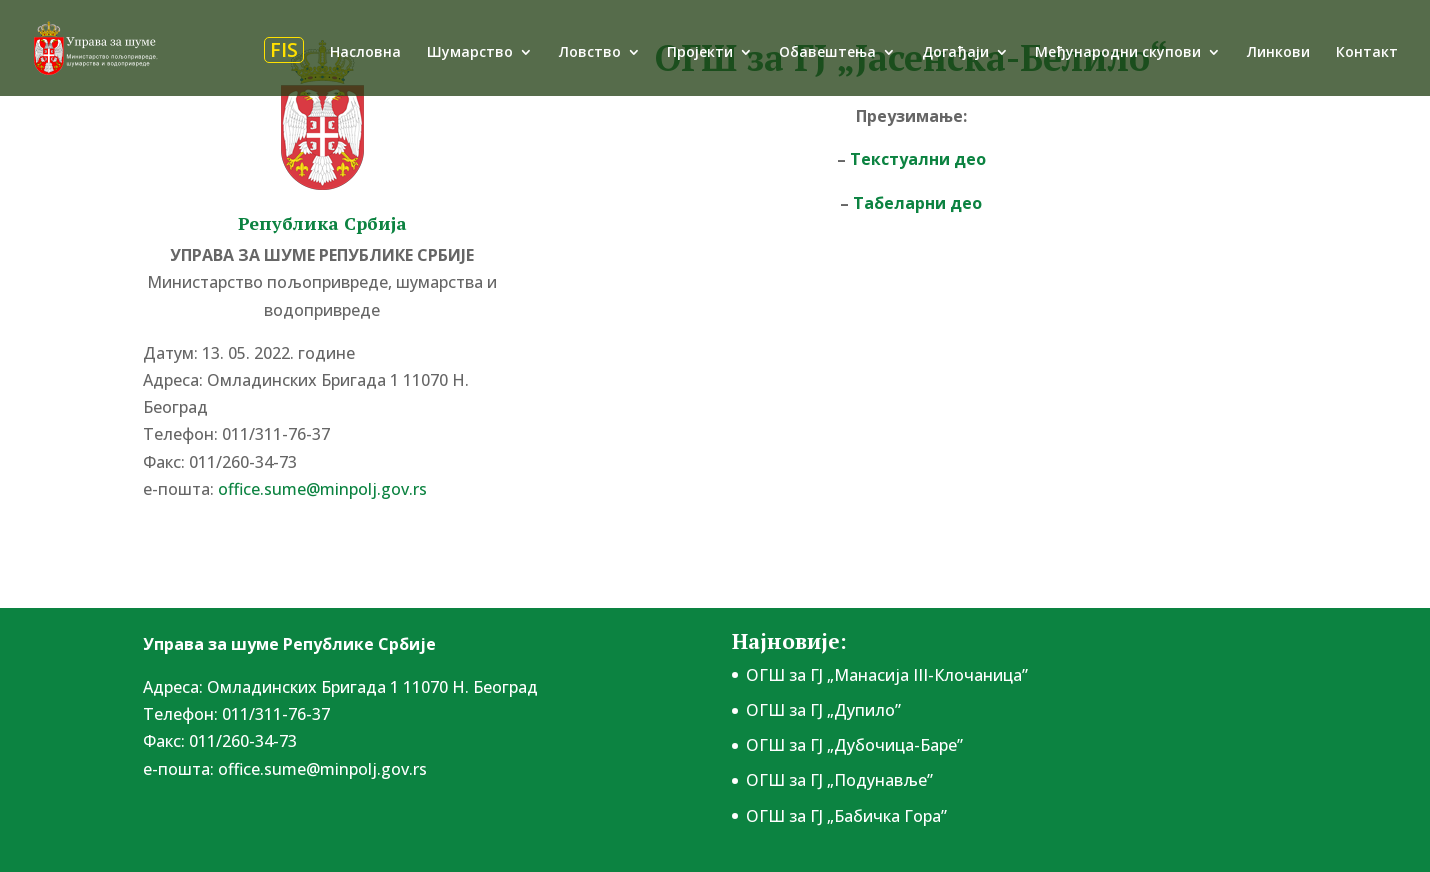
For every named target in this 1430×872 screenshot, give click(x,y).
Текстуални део (918, 159)
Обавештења (827, 53)
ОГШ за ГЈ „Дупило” (823, 710)
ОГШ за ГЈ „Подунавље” (839, 780)
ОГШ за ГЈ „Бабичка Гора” (846, 816)
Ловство (590, 53)
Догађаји (955, 53)
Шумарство (470, 53)
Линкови (1278, 53)
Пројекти (700, 53)
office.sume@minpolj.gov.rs (322, 489)
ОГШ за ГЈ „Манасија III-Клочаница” (887, 675)
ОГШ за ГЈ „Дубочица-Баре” (854, 745)
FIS (284, 50)
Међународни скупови (1118, 53)
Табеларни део (917, 203)
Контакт (1367, 53)
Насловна (365, 53)
